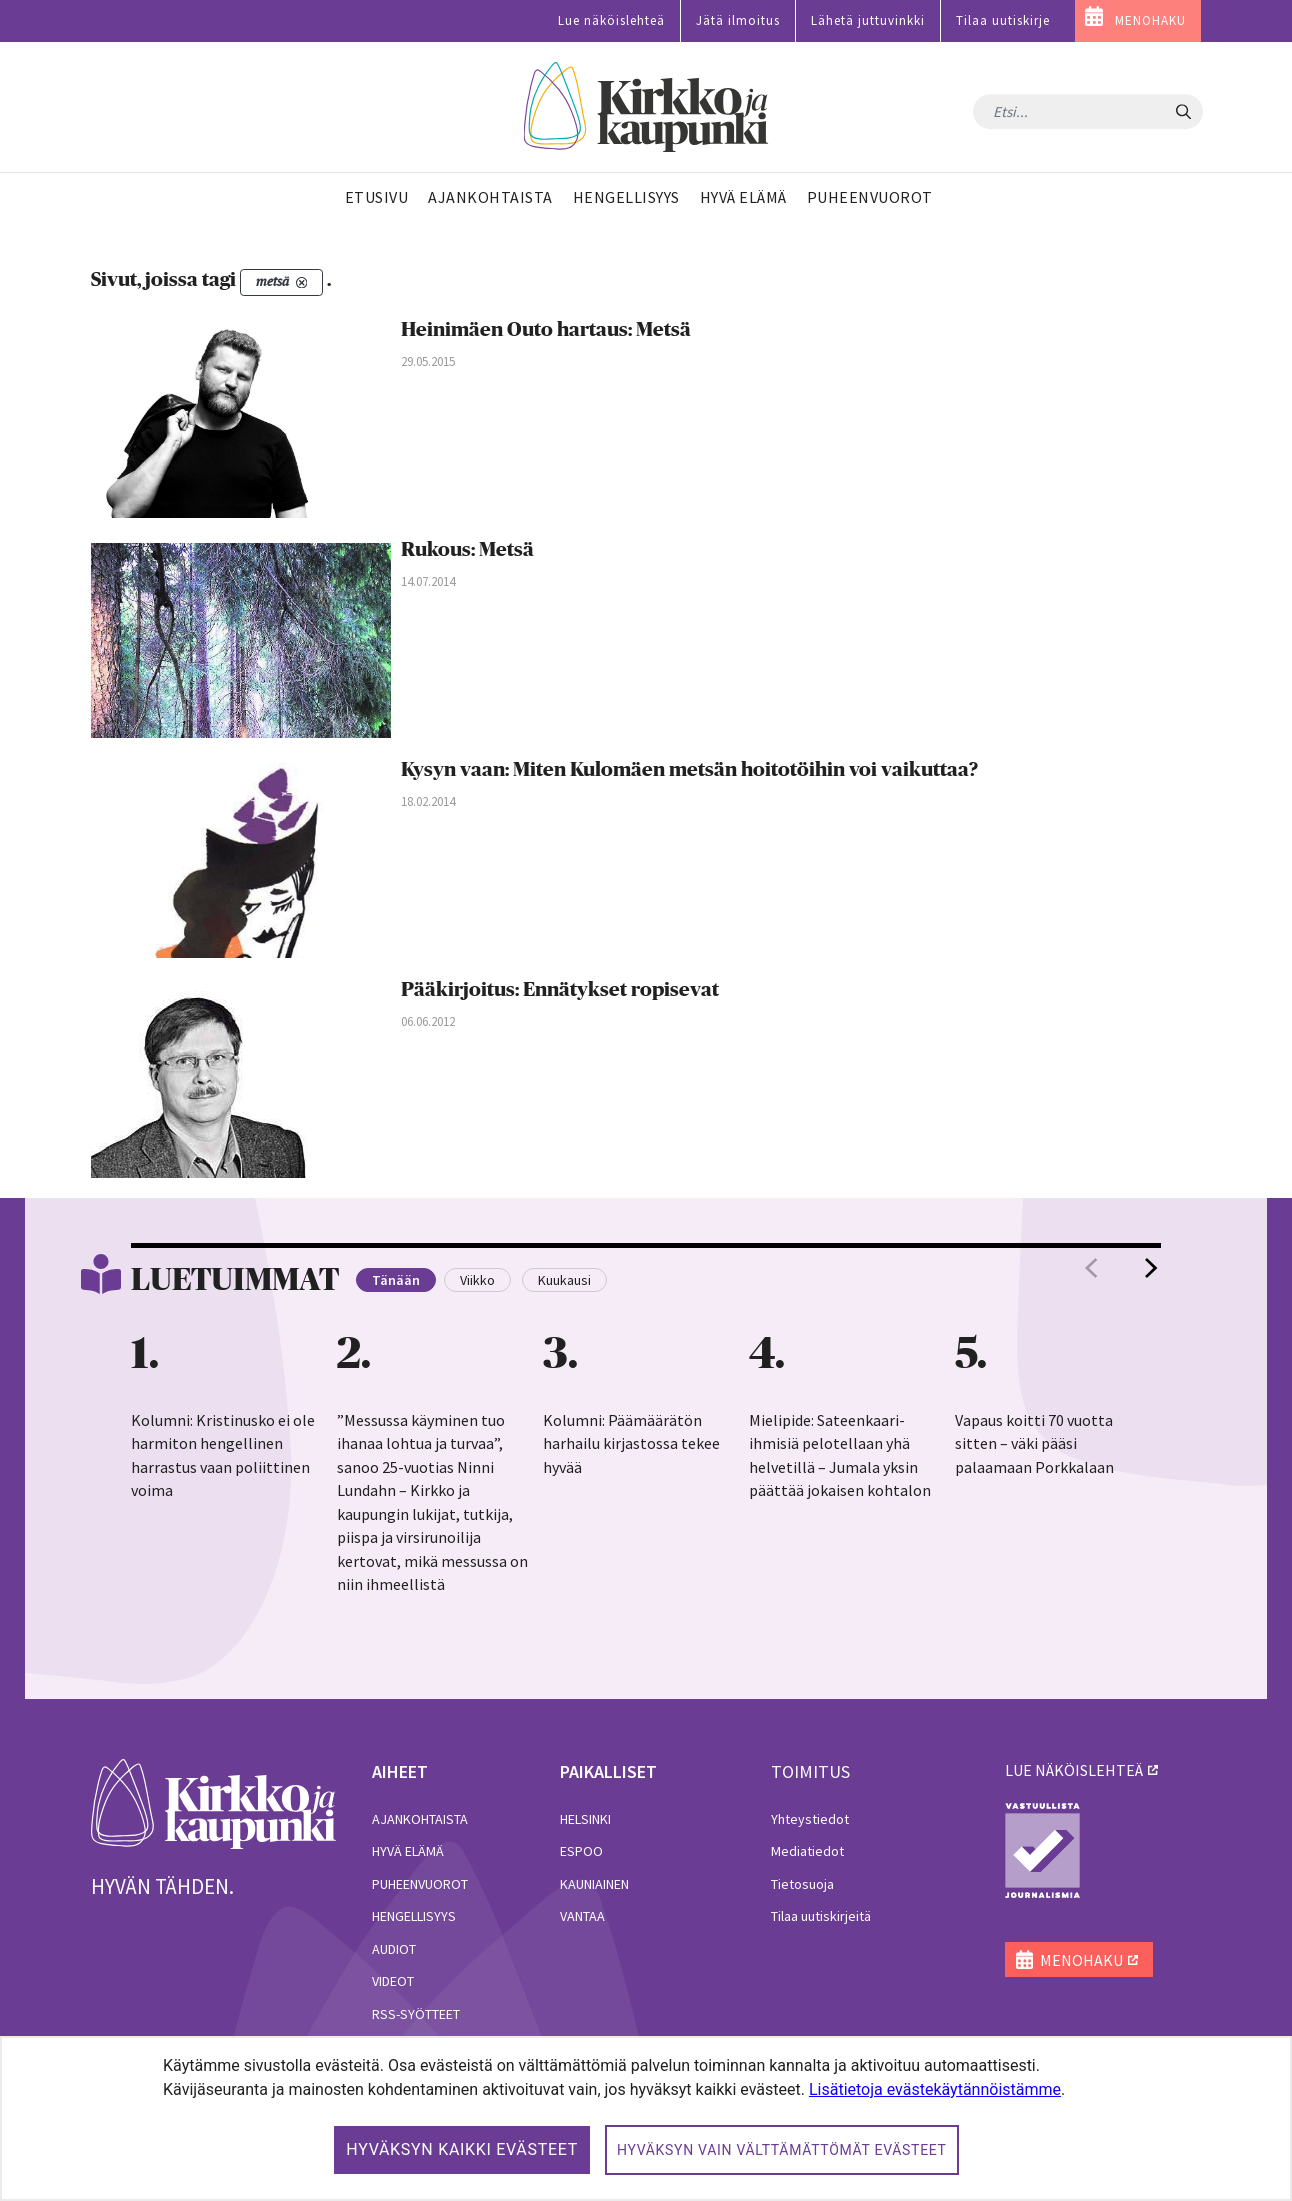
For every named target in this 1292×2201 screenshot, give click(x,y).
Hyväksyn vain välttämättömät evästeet (782, 2150)
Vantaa (582, 1916)
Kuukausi (564, 1280)
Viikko (477, 1280)
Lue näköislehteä (611, 20)
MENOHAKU (1150, 20)
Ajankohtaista (420, 1819)
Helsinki (585, 1819)
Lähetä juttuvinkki (868, 20)
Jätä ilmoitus (738, 20)
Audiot (394, 1949)
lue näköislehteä (1074, 1770)
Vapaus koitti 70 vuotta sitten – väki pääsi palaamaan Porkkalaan (1034, 1443)
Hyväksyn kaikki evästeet (462, 2149)
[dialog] (646, 2118)
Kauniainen (594, 1884)
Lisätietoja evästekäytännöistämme (935, 2089)
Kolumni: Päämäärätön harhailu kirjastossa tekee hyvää (631, 1443)
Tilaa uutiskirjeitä (821, 1916)
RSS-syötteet (416, 2014)
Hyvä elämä (408, 1851)
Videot (393, 1981)
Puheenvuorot (420, 1884)
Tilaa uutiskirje (1003, 20)
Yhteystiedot (810, 1819)
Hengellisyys (414, 1916)
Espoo (581, 1851)
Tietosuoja (802, 1884)
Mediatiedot (807, 1851)
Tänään (396, 1280)
